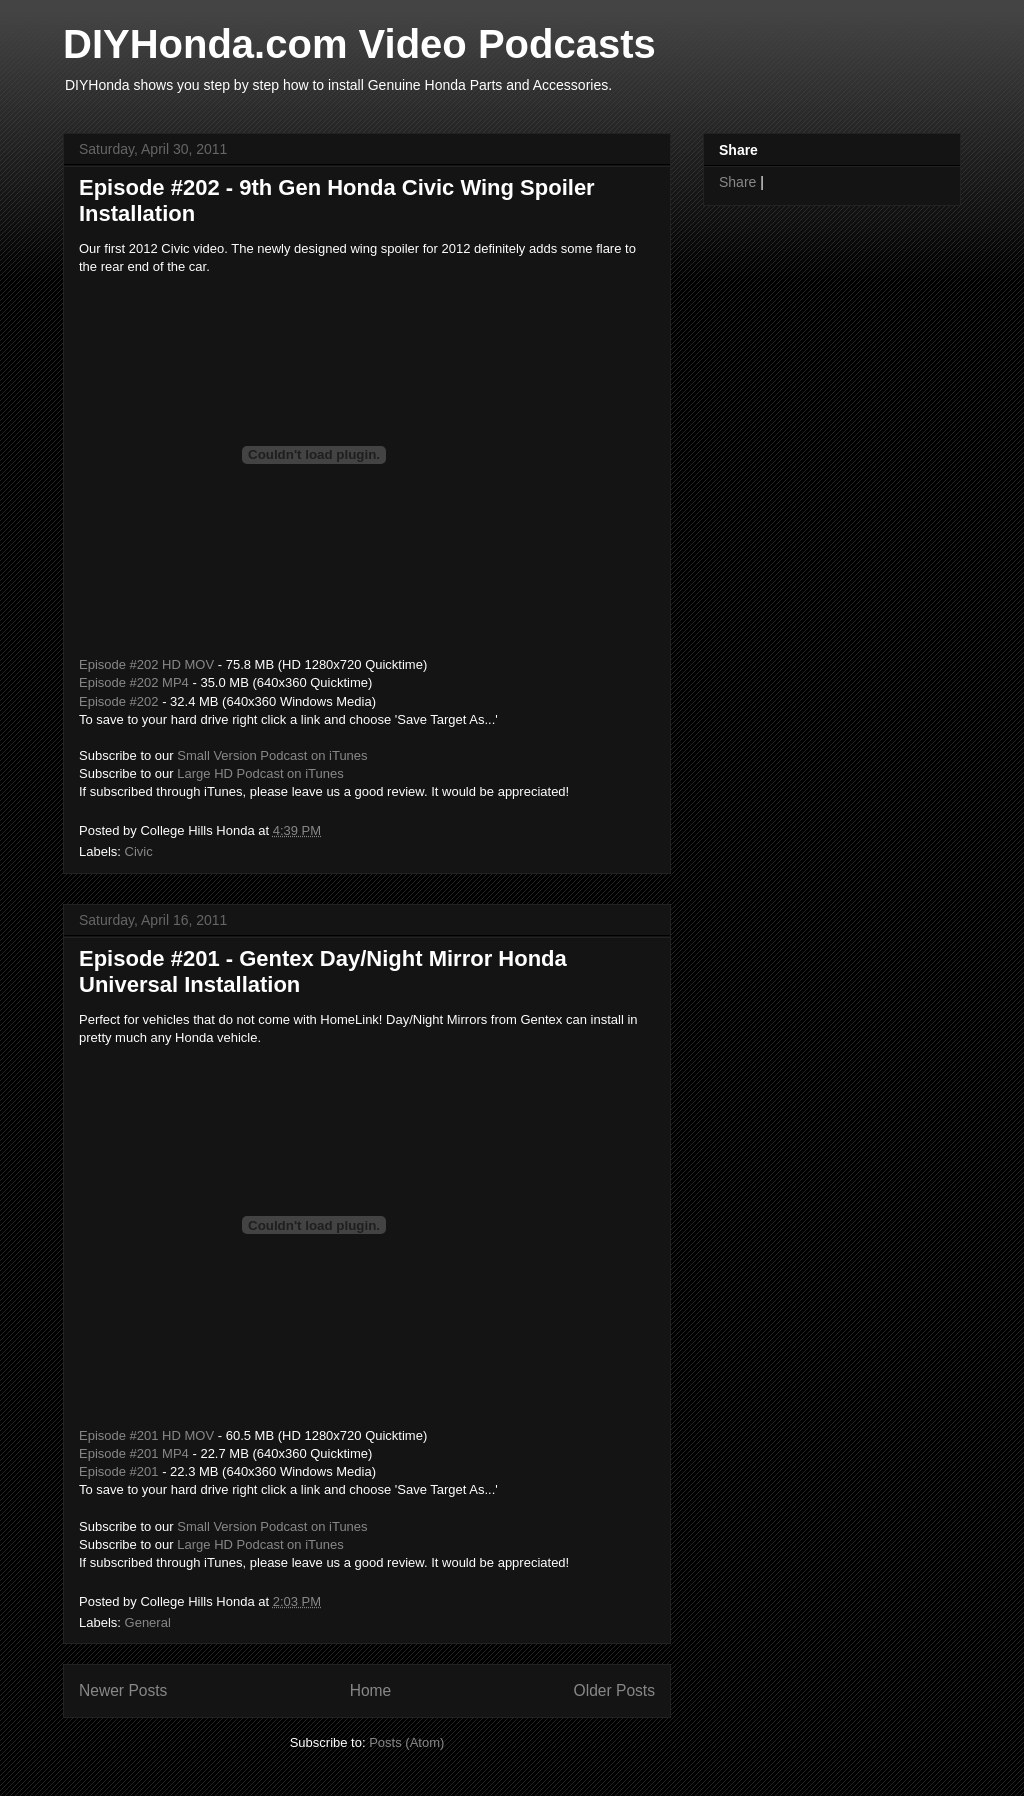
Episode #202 (119, 701)
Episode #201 (119, 1471)
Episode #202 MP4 (134, 682)
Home (371, 1690)
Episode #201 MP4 (134, 1453)
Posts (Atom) (406, 1742)
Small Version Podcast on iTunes (272, 755)
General (148, 1622)
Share (737, 182)
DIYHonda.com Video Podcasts (359, 44)
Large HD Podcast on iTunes (260, 773)
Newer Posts (123, 1690)
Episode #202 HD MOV (146, 664)
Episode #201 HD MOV (146, 1435)
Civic (139, 851)
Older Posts (614, 1690)
